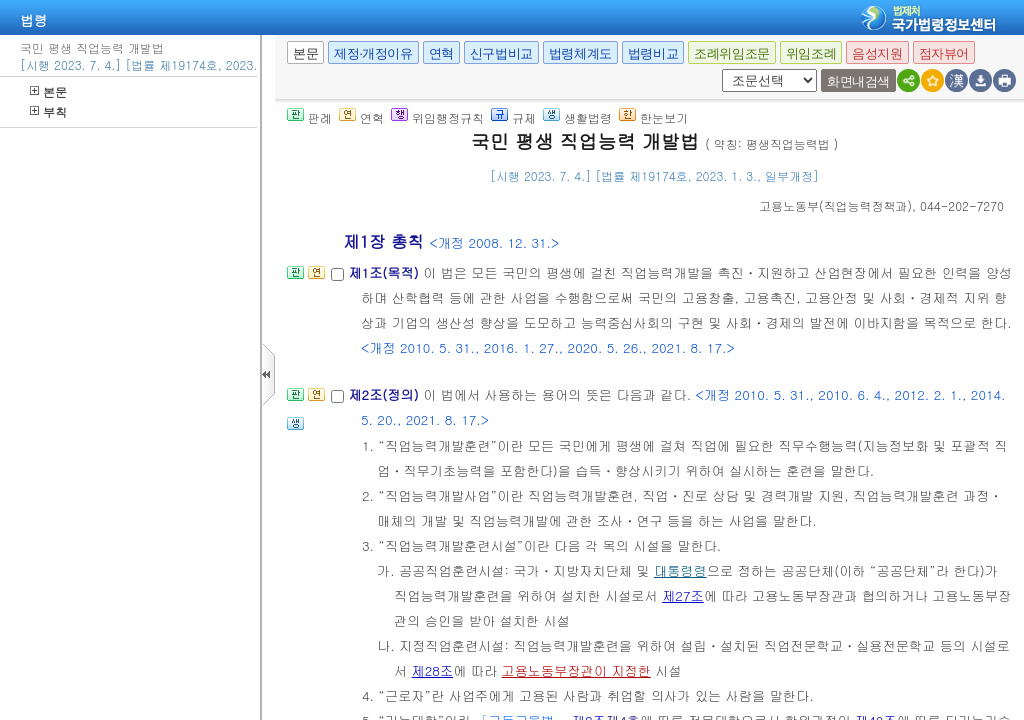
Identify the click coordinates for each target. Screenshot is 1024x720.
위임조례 (811, 53)
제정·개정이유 (373, 53)
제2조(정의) (385, 394)
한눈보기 (653, 117)
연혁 (441, 53)
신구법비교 (501, 53)
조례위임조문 (732, 53)
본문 (48, 91)
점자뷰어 (944, 53)
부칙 (48, 111)
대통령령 (680, 570)
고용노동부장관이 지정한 (575, 670)
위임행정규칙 (437, 117)
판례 (309, 117)
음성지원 (877, 53)
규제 (513, 117)
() (835, 205)
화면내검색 (858, 81)
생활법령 (577, 117)
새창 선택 (728, 69)
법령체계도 (580, 53)
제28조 (433, 670)
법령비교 (653, 53)
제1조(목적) (385, 272)
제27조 (683, 595)
